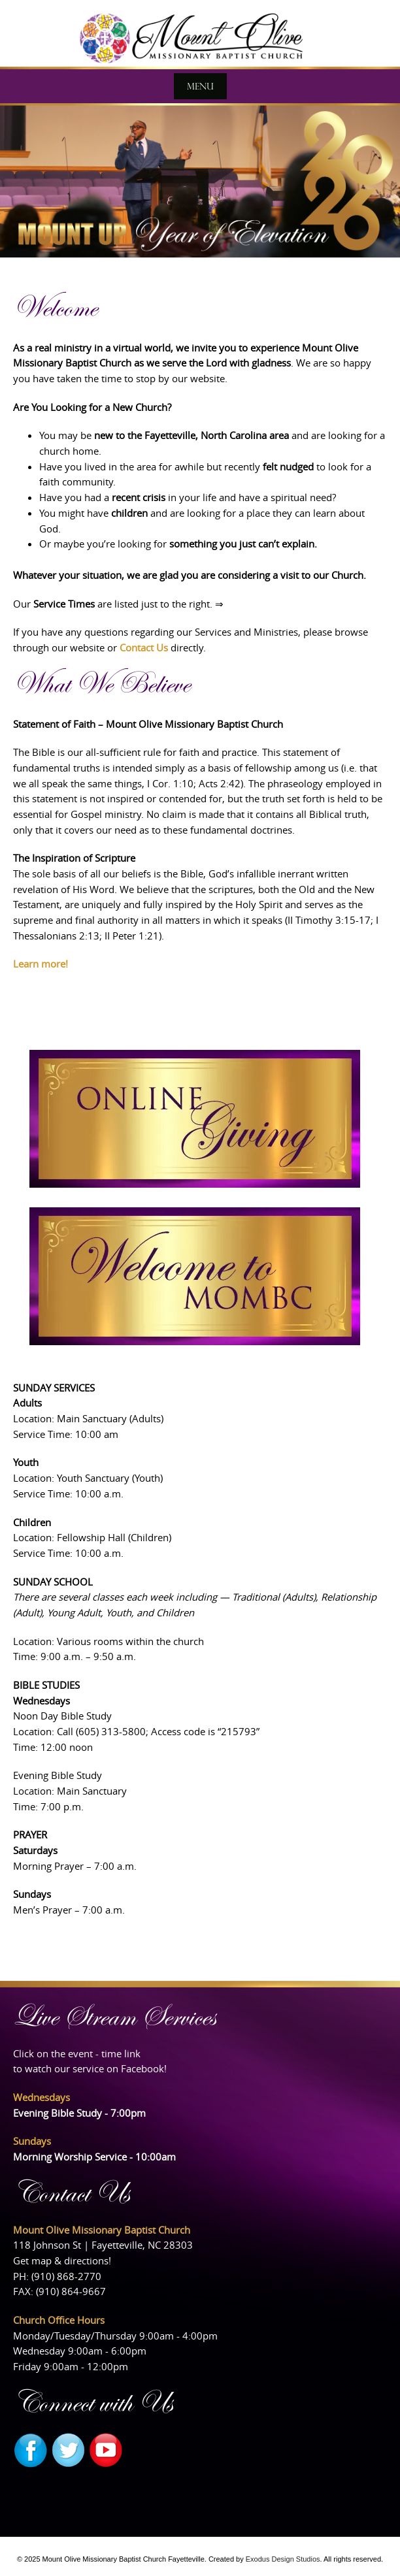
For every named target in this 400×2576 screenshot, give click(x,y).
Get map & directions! (62, 2260)
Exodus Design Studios (283, 2559)
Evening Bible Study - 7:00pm (79, 2112)
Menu (200, 86)
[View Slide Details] (200, 180)
